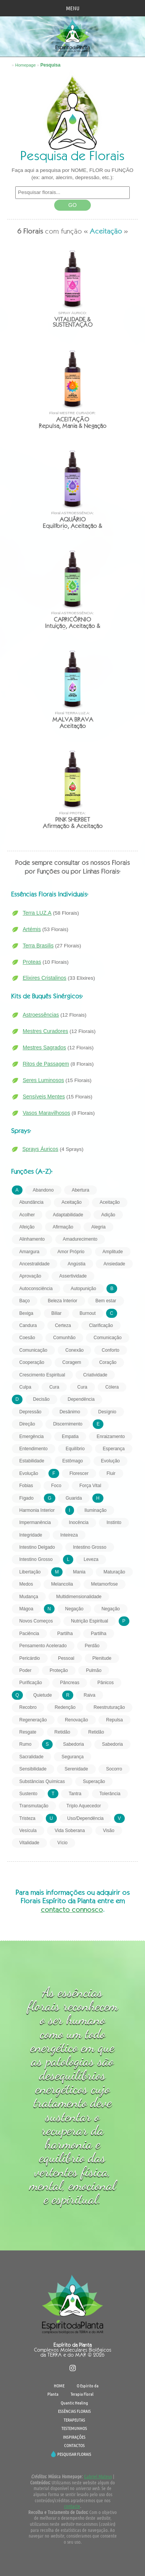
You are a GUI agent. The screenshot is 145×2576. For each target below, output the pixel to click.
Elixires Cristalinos (44, 978)
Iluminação (95, 1510)
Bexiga (26, 1313)
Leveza (91, 1559)
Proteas (32, 962)
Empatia (70, 1436)
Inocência (79, 1522)
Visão (108, 1830)
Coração (107, 1362)
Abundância (31, 1202)
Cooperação (31, 1362)
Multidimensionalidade (79, 1596)
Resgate (28, 1732)
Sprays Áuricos (40, 1149)
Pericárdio (29, 1658)
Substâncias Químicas (42, 1781)
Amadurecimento (80, 1239)
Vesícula (28, 1830)
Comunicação (107, 1337)
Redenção (65, 1707)
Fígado (26, 1498)
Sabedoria (73, 1744)
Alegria (98, 1227)
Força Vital (90, 1485)
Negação (74, 1608)
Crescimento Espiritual (42, 1375)
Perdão (92, 1645)
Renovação (76, 1720)
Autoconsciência (36, 1288)
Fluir (110, 1473)
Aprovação (30, 1276)
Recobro (28, 1707)
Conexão (74, 1350)
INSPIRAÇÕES (74, 2437)
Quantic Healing (74, 2403)
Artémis (32, 929)
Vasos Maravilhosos (46, 1113)
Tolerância (110, 1793)
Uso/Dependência (85, 1818)
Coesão (27, 1337)
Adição (108, 1214)
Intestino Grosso (89, 1547)
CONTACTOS (74, 2445)
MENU (72, 8)
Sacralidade (31, 1756)
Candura (28, 1325)
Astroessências (41, 1015)
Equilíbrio (75, 1448)
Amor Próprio (71, 1251)
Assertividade (73, 1276)
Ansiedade (114, 1264)
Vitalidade (29, 1842)
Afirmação (63, 1227)
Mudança (28, 1596)
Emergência (31, 1436)
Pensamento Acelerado (43, 1645)
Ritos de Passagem (46, 1064)
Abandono (43, 1190)
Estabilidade (31, 1461)
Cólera (112, 1387)
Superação (94, 1781)
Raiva (89, 1695)
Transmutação (33, 1805)
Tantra (75, 1793)
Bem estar (105, 1300)
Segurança (72, 1756)
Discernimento (67, 1424)
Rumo (25, 1744)
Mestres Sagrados (44, 1047)
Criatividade (95, 1375)
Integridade (30, 1535)
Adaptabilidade (68, 1214)
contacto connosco (72, 1909)
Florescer (79, 1473)
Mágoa (26, 1608)
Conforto (110, 1350)
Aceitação (71, 1202)
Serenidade (76, 1769)
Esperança (113, 1448)
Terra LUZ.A (37, 913)
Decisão (41, 1399)
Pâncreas (69, 1682)
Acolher (27, 1214)
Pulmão (94, 1670)
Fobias (26, 1485)
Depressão (30, 1411)
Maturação (114, 1572)
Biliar (57, 1313)
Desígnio (107, 1411)
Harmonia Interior (37, 1510)
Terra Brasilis (38, 945)
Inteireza (69, 1535)
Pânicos (105, 1682)
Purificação (30, 1682)
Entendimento (33, 1448)
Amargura (29, 1251)
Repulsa (114, 1720)
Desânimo (70, 1411)
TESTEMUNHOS (74, 2428)
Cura (54, 1387)
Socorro (114, 1769)
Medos (26, 1584)
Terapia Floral (82, 2394)
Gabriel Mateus (98, 2476)
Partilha (65, 1633)
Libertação (30, 1572)
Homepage (25, 65)
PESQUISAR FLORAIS (74, 2454)
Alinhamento (32, 1239)
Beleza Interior (62, 1300)
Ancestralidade (34, 1264)
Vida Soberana (70, 1830)
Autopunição (83, 1288)
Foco (56, 1485)
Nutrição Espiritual (89, 1621)
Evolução (110, 1461)
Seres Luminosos (43, 1080)
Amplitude (113, 1251)
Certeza (63, 1325)
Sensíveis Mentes (44, 1096)
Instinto (113, 1522)
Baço (24, 1300)
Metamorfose (104, 1584)
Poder (25, 1670)
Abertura (80, 1190)
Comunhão (64, 1337)
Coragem (71, 1362)
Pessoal (66, 1658)
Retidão (62, 1732)
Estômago (72, 1461)
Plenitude (101, 1658)
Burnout (88, 1313)
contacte (72, 2506)
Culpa (25, 1387)
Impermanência (35, 1522)
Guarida (74, 1498)
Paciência (29, 1633)
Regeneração (33, 1720)
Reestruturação (109, 1707)
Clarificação (101, 1325)
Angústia (76, 1264)
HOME (59, 2385)
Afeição (27, 1227)
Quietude (42, 1695)
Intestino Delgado (37, 1547)
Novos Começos (36, 1621)
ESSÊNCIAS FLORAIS (74, 2411)
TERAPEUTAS (74, 2420)
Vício (62, 1842)
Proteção (59, 1670)
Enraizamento (111, 1436)
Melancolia (62, 1584)
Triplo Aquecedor (83, 1805)
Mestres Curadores (45, 1031)
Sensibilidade (33, 1769)
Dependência (81, 1399)
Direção (27, 1424)
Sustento (28, 1793)
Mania (79, 1572)
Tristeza (27, 1818)
